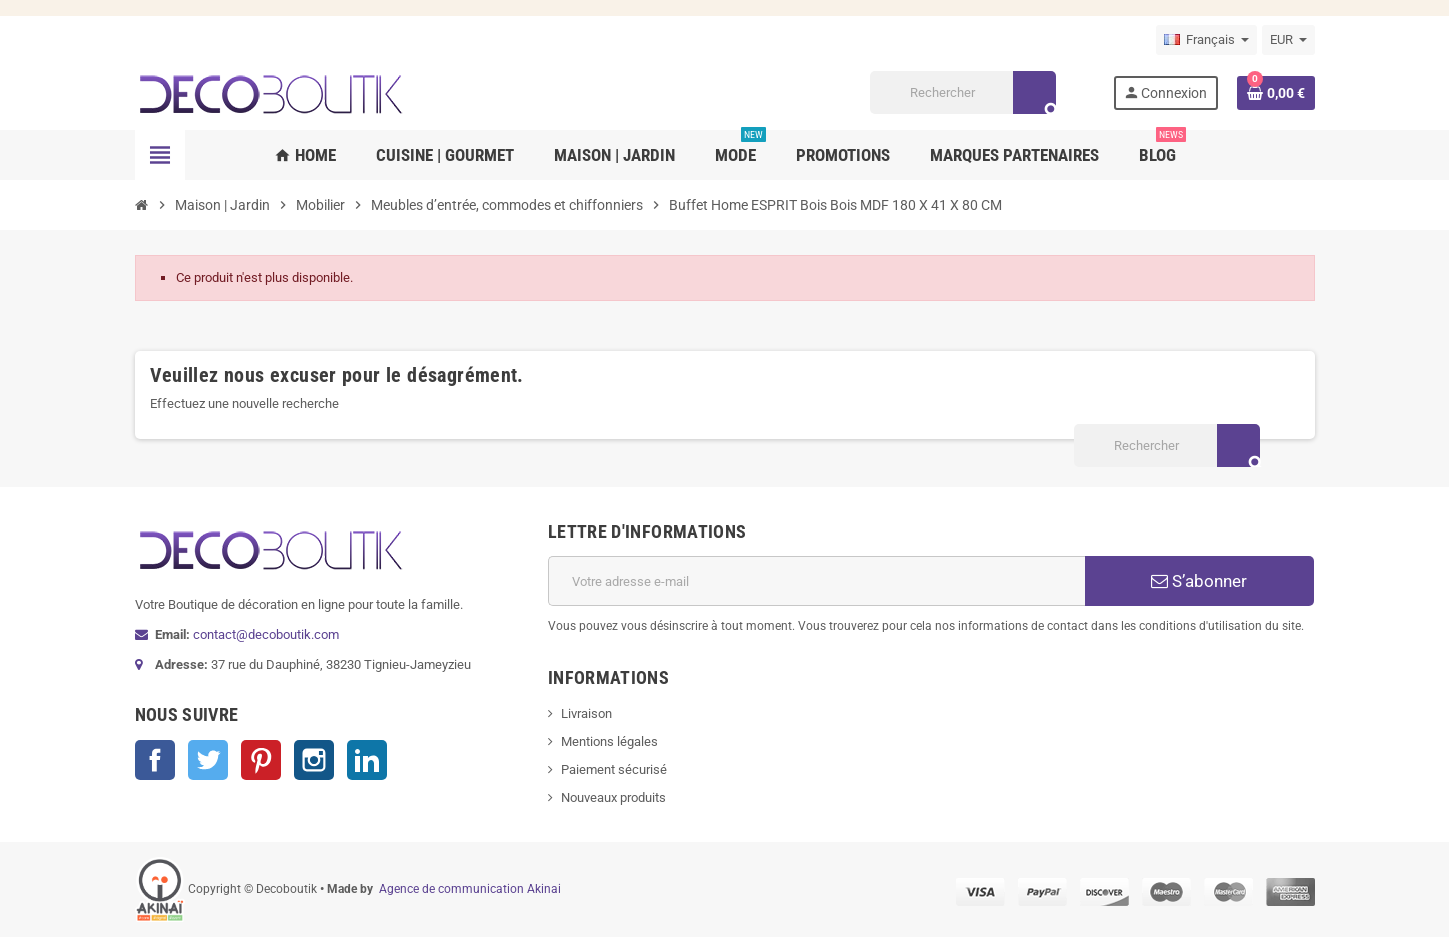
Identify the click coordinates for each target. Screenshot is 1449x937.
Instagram (314, 760)
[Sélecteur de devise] (1288, 40)
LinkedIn (367, 760)
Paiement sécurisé (614, 769)
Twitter (208, 760)
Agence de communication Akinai (470, 889)
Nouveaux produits (613, 797)
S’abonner (1199, 581)
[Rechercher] (962, 92)
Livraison (586, 713)
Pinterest (261, 760)
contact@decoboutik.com (266, 634)
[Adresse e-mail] (816, 581)
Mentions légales (609, 741)
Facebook (155, 760)
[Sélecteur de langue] (1206, 40)
